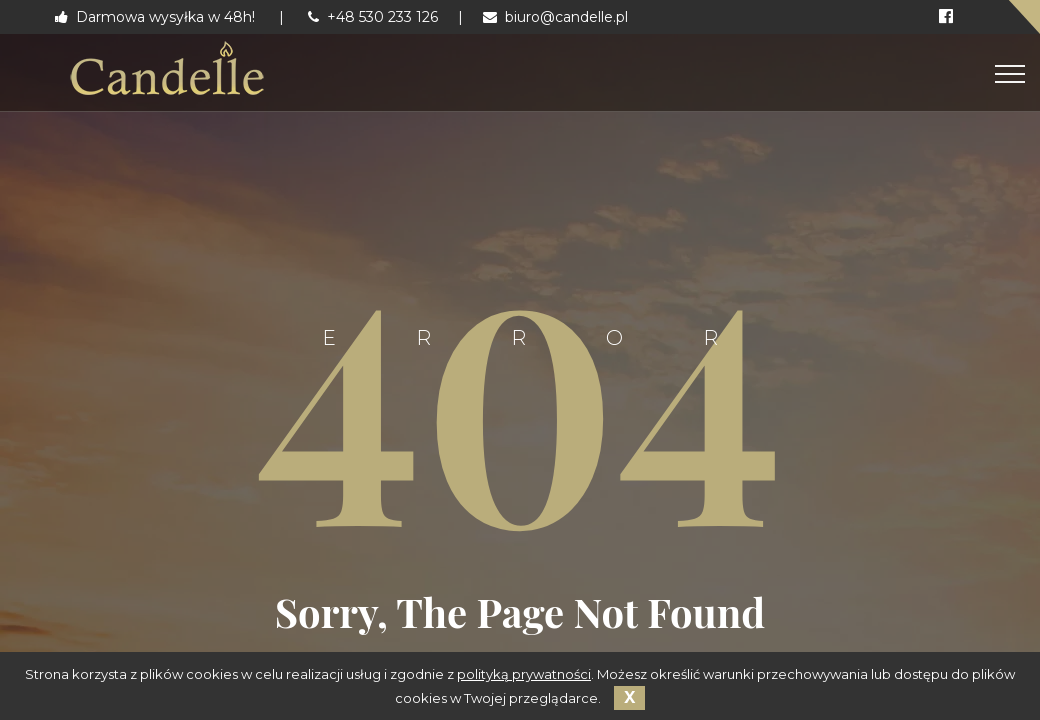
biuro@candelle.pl (555, 17)
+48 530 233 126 (373, 17)
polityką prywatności (524, 674)
